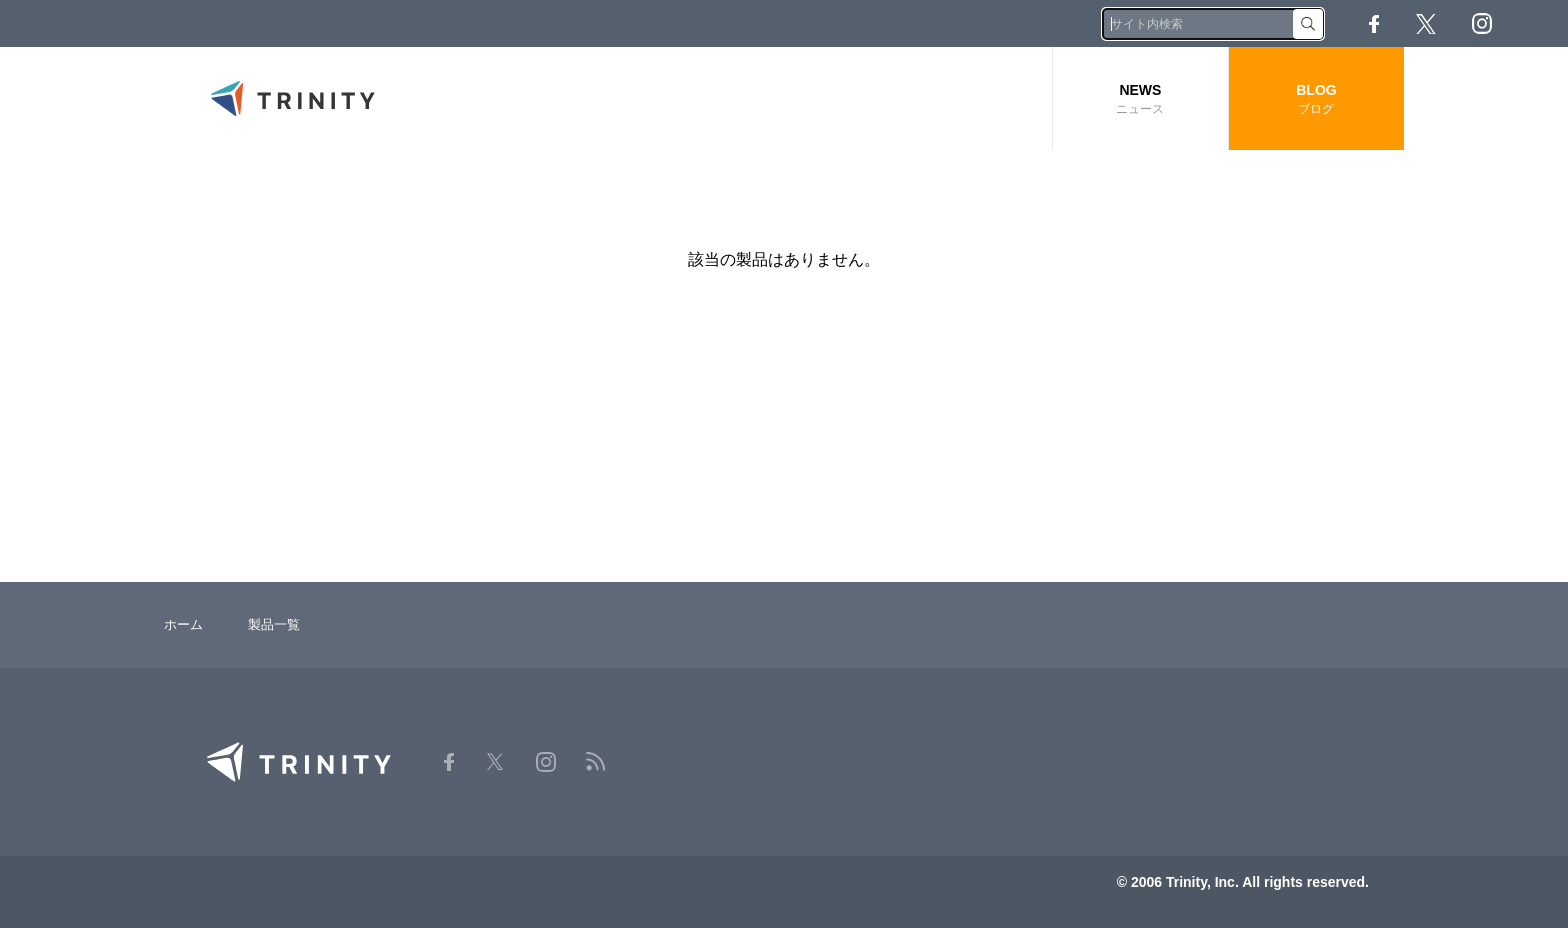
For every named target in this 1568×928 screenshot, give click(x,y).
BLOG (1316, 99)
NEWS (1140, 99)
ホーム (183, 624)
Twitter (1426, 24)
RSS (1537, 23)
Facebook (1374, 24)
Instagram (1482, 23)
